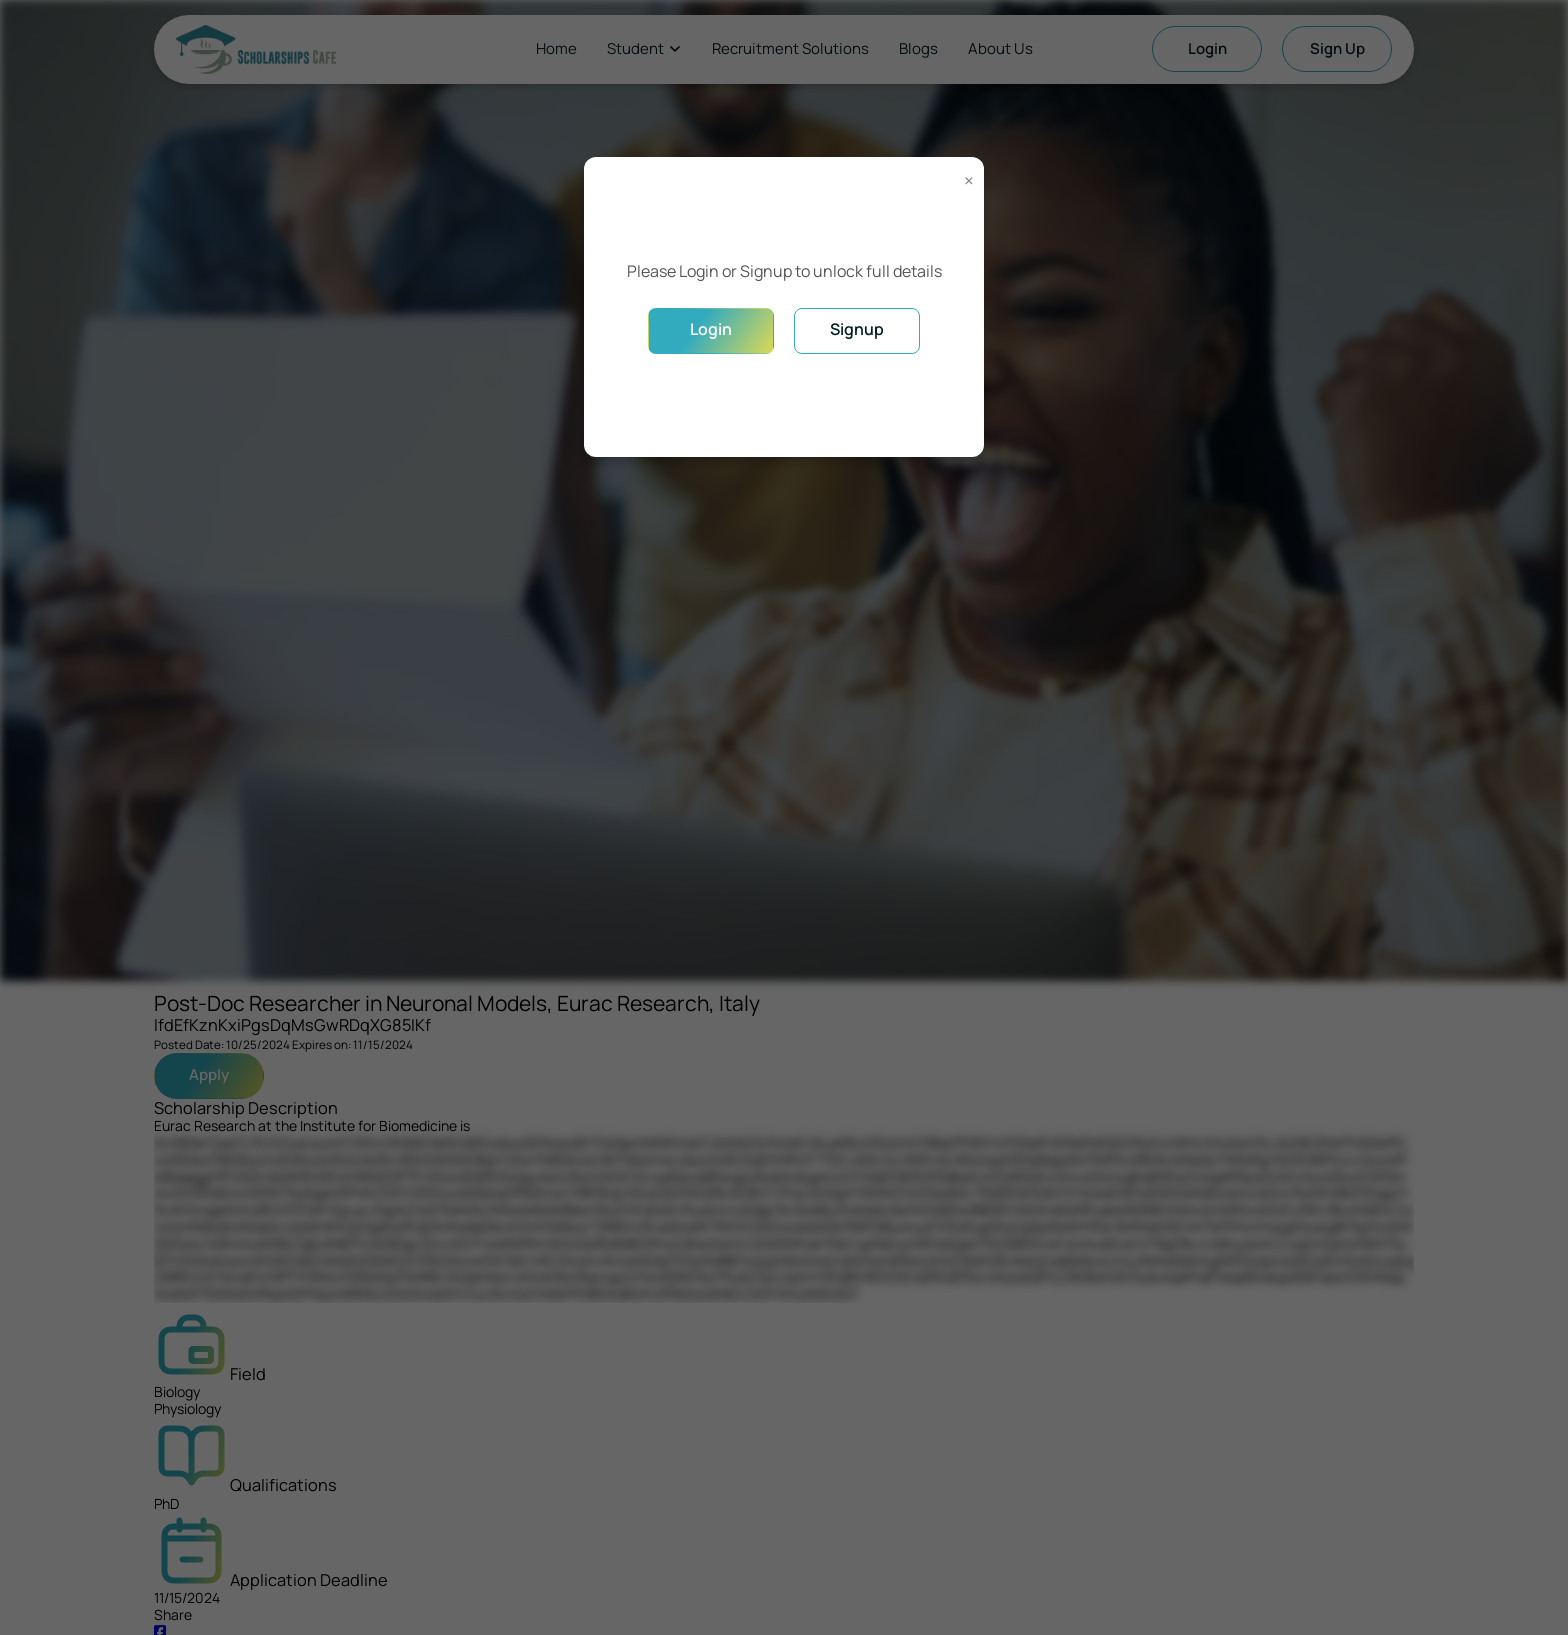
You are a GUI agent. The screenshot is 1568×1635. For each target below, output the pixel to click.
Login (711, 329)
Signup (857, 329)
